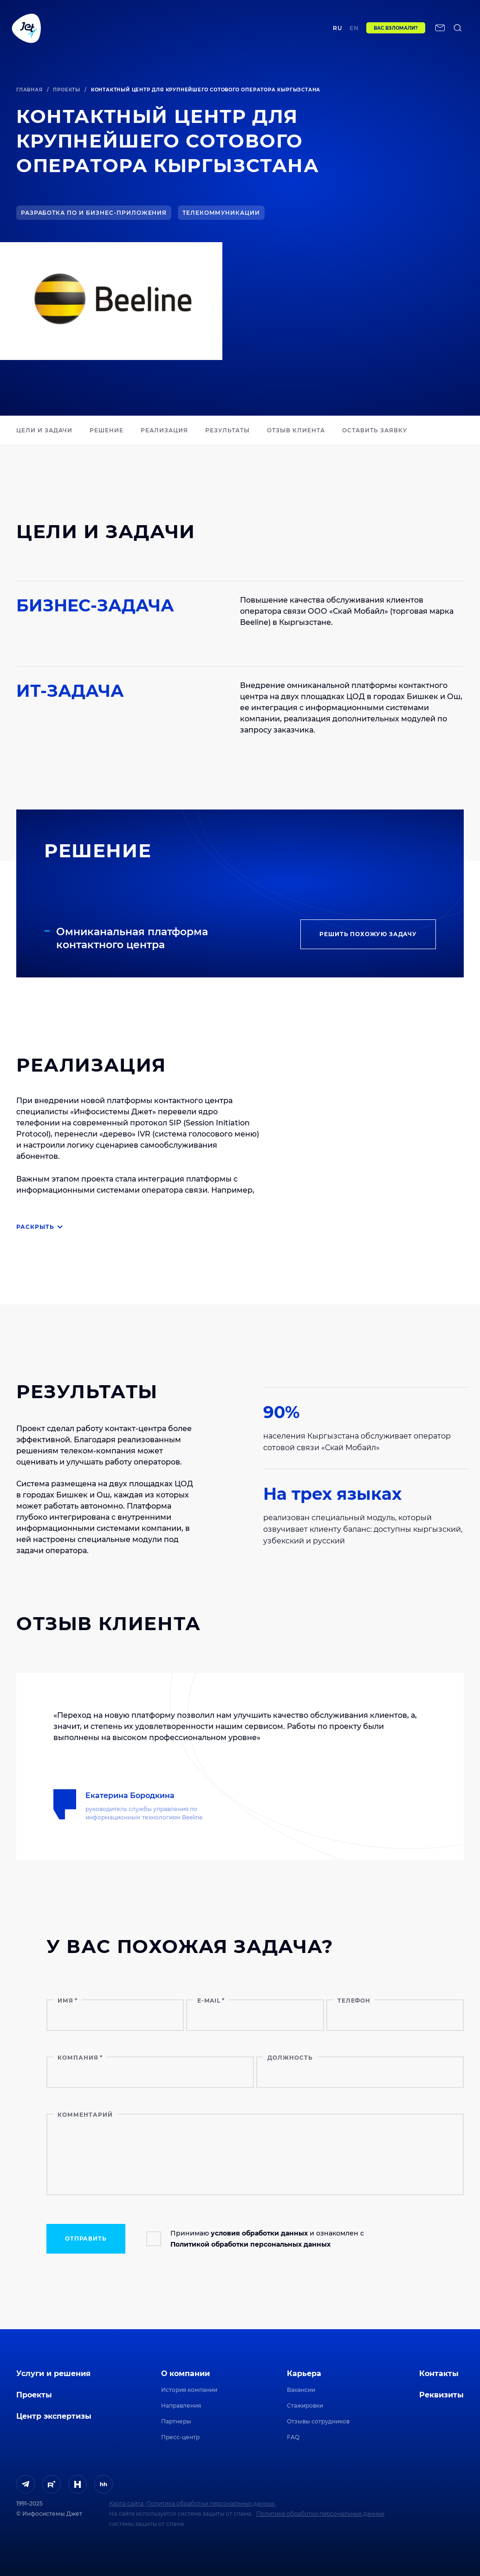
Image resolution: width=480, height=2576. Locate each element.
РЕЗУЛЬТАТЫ (227, 430)
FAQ (293, 2437)
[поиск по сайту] (16, 55)
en (365, 31)
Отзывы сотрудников (318, 2421)
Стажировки (305, 2405)
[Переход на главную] (26, 31)
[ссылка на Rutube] (51, 2484)
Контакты (318, 31)
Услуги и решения (53, 2373)
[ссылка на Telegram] (25, 2484)
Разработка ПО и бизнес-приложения (94, 212)
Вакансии (301, 2389)
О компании (185, 2373)
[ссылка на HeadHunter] (103, 2484)
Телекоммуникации (221, 212)
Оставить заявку (374, 430)
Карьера (304, 2373)
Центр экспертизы (190, 31)
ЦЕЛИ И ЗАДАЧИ (44, 430)
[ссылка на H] (77, 2484)
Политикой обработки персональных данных (250, 2244)
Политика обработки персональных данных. (211, 2503)
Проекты (142, 31)
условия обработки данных (259, 2233)
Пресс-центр (180, 2437)
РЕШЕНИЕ (106, 430)
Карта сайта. (127, 2503)
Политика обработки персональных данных (320, 2513)
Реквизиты (441, 2394)
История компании (189, 2389)
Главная (29, 90)
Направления (181, 2405)
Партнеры (176, 2421)
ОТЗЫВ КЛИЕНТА (295, 430)
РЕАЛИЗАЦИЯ (164, 430)
